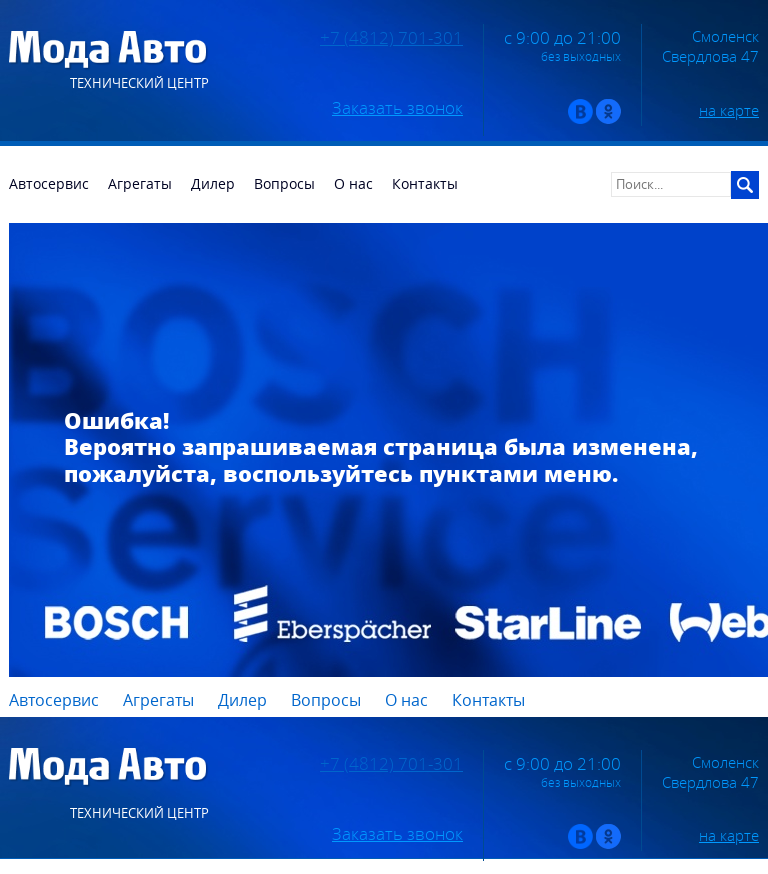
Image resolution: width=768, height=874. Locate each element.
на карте (729, 110)
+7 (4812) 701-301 (391, 38)
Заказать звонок (397, 108)
